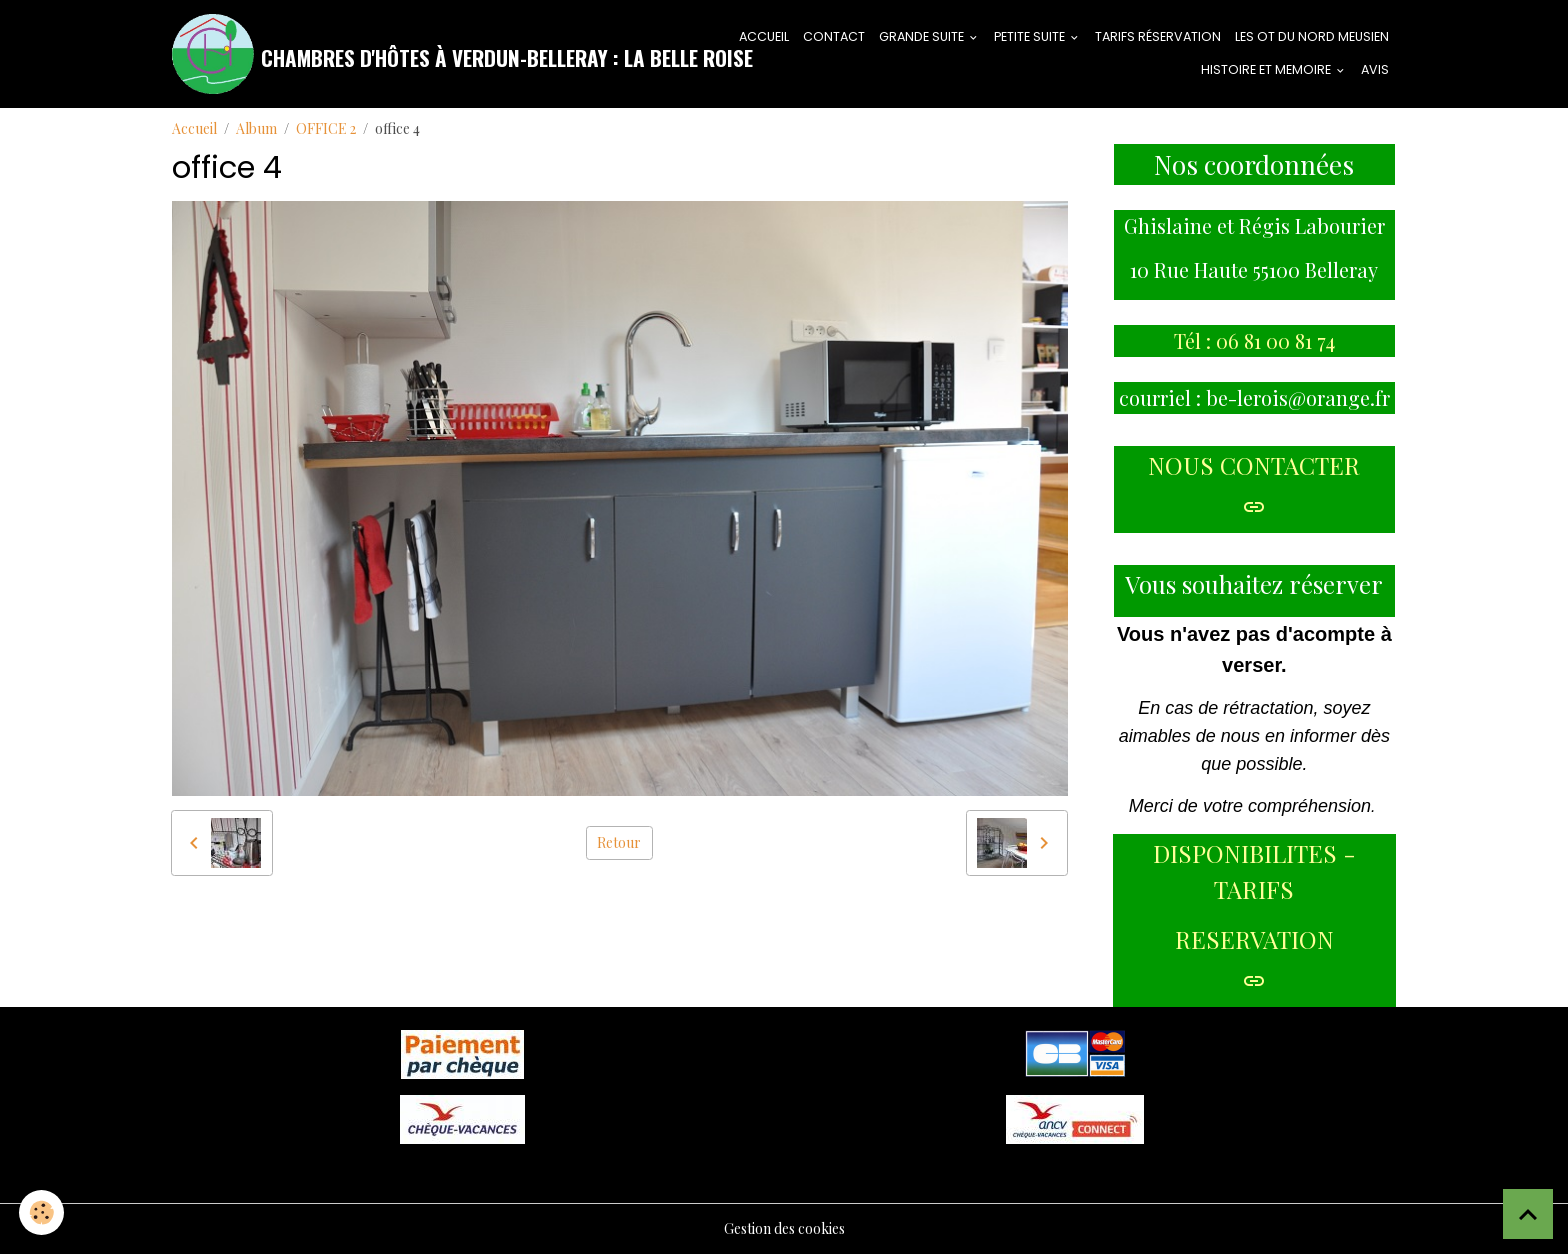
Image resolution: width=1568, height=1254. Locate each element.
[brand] (421, 54)
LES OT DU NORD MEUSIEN (1312, 36)
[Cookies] (42, 1212)
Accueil (194, 128)
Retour (619, 842)
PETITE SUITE (1031, 36)
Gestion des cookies (784, 1228)
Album (256, 128)
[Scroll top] (1528, 1214)
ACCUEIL (764, 36)
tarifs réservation (1158, 36)
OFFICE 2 (326, 128)
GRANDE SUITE (923, 36)
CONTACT (834, 36)
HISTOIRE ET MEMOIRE (1267, 69)
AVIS (1375, 69)
